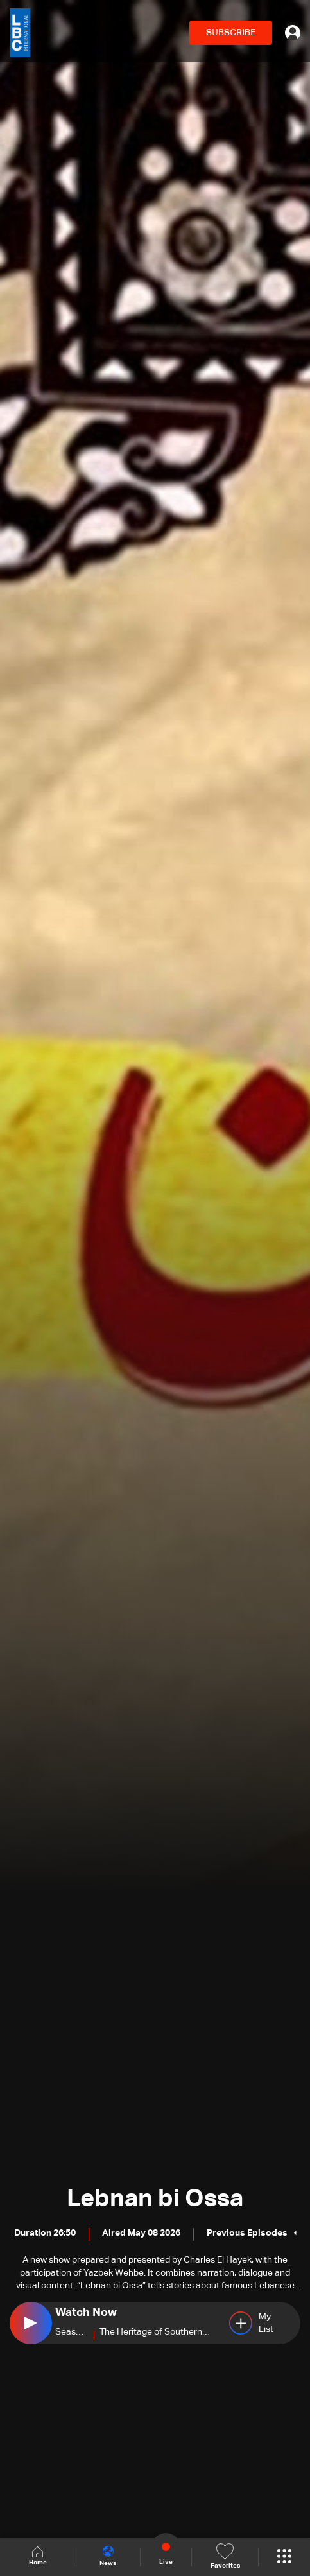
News (107, 2556)
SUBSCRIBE (230, 32)
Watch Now (86, 2313)
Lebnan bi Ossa (155, 2199)
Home (38, 2556)
